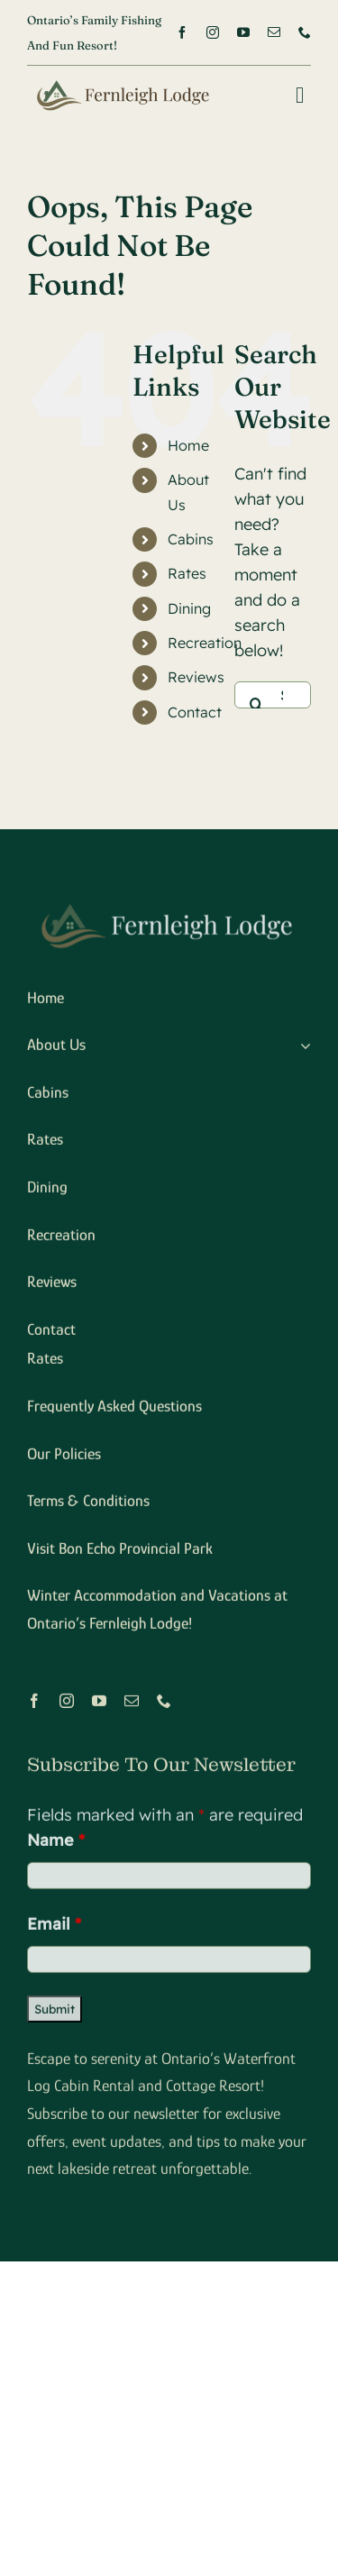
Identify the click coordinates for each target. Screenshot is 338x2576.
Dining (189, 608)
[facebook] (182, 32)
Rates (187, 573)
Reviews (196, 677)
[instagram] (212, 32)
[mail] (274, 32)
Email (54, 1926)
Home (188, 445)
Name (56, 1842)
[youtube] (243, 32)
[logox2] (120, 81)
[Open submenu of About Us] (301, 1049)
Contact (195, 712)
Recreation (205, 643)
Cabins (191, 539)
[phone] (304, 32)
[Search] (256, 694)
